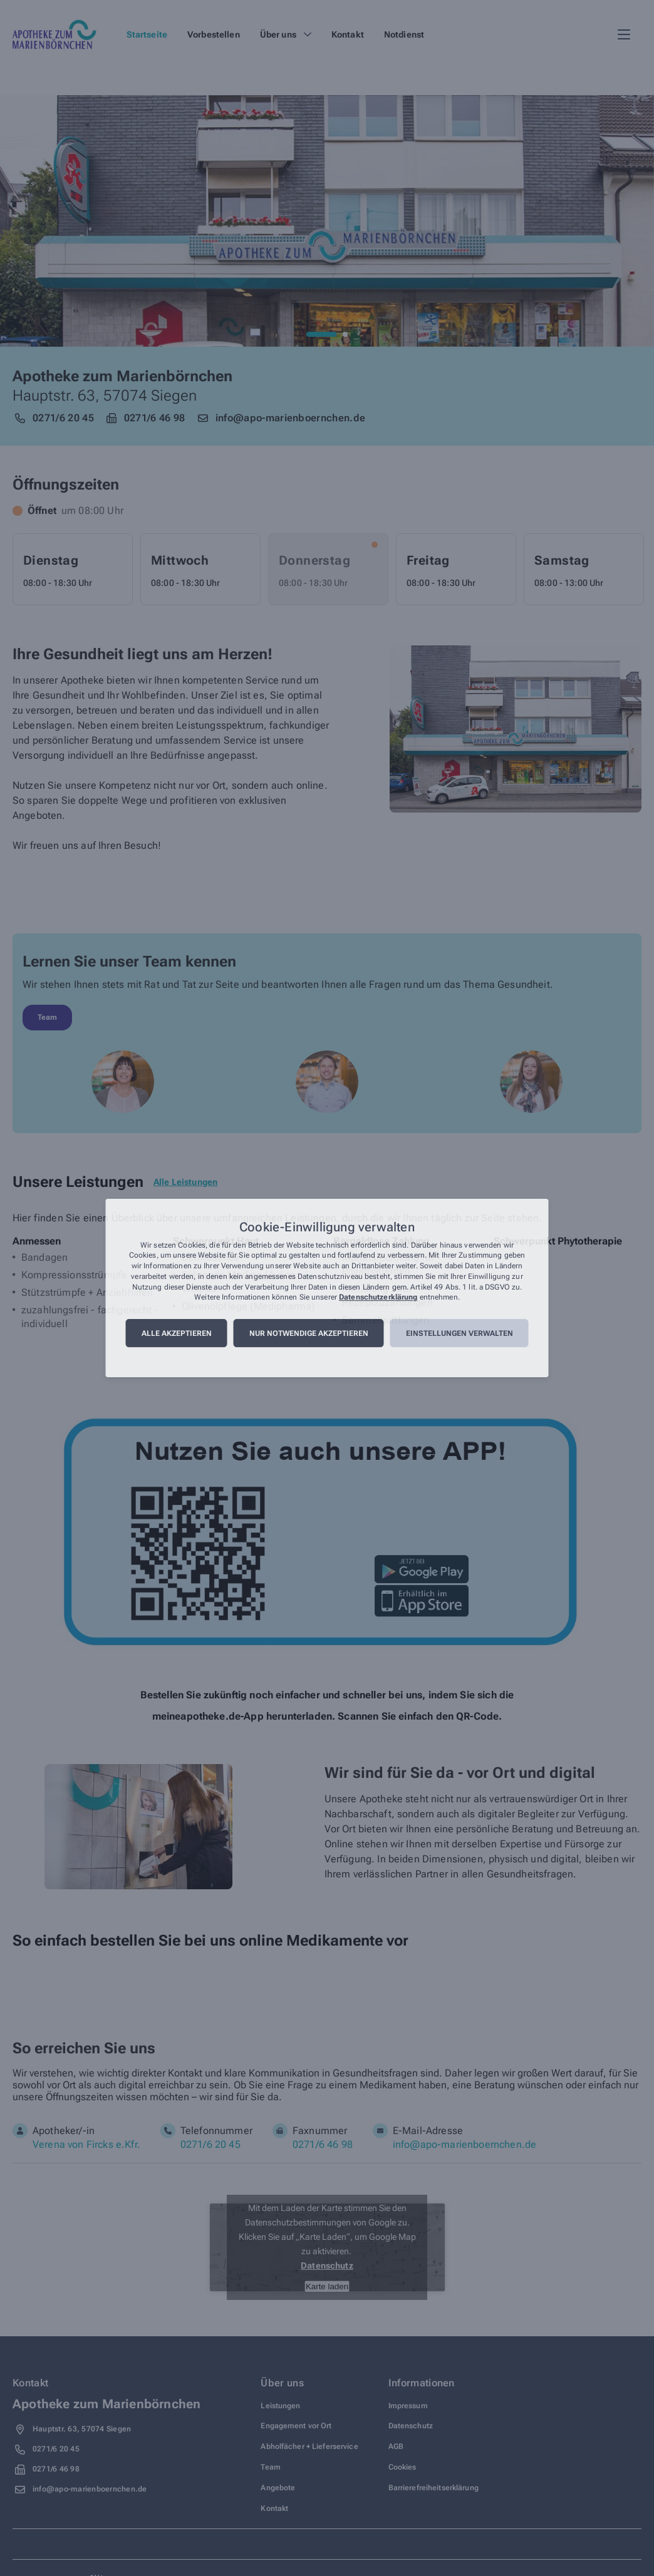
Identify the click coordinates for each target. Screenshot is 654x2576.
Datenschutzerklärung (378, 1297)
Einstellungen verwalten (459, 1333)
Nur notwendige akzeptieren (308, 1333)
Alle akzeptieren (177, 1333)
